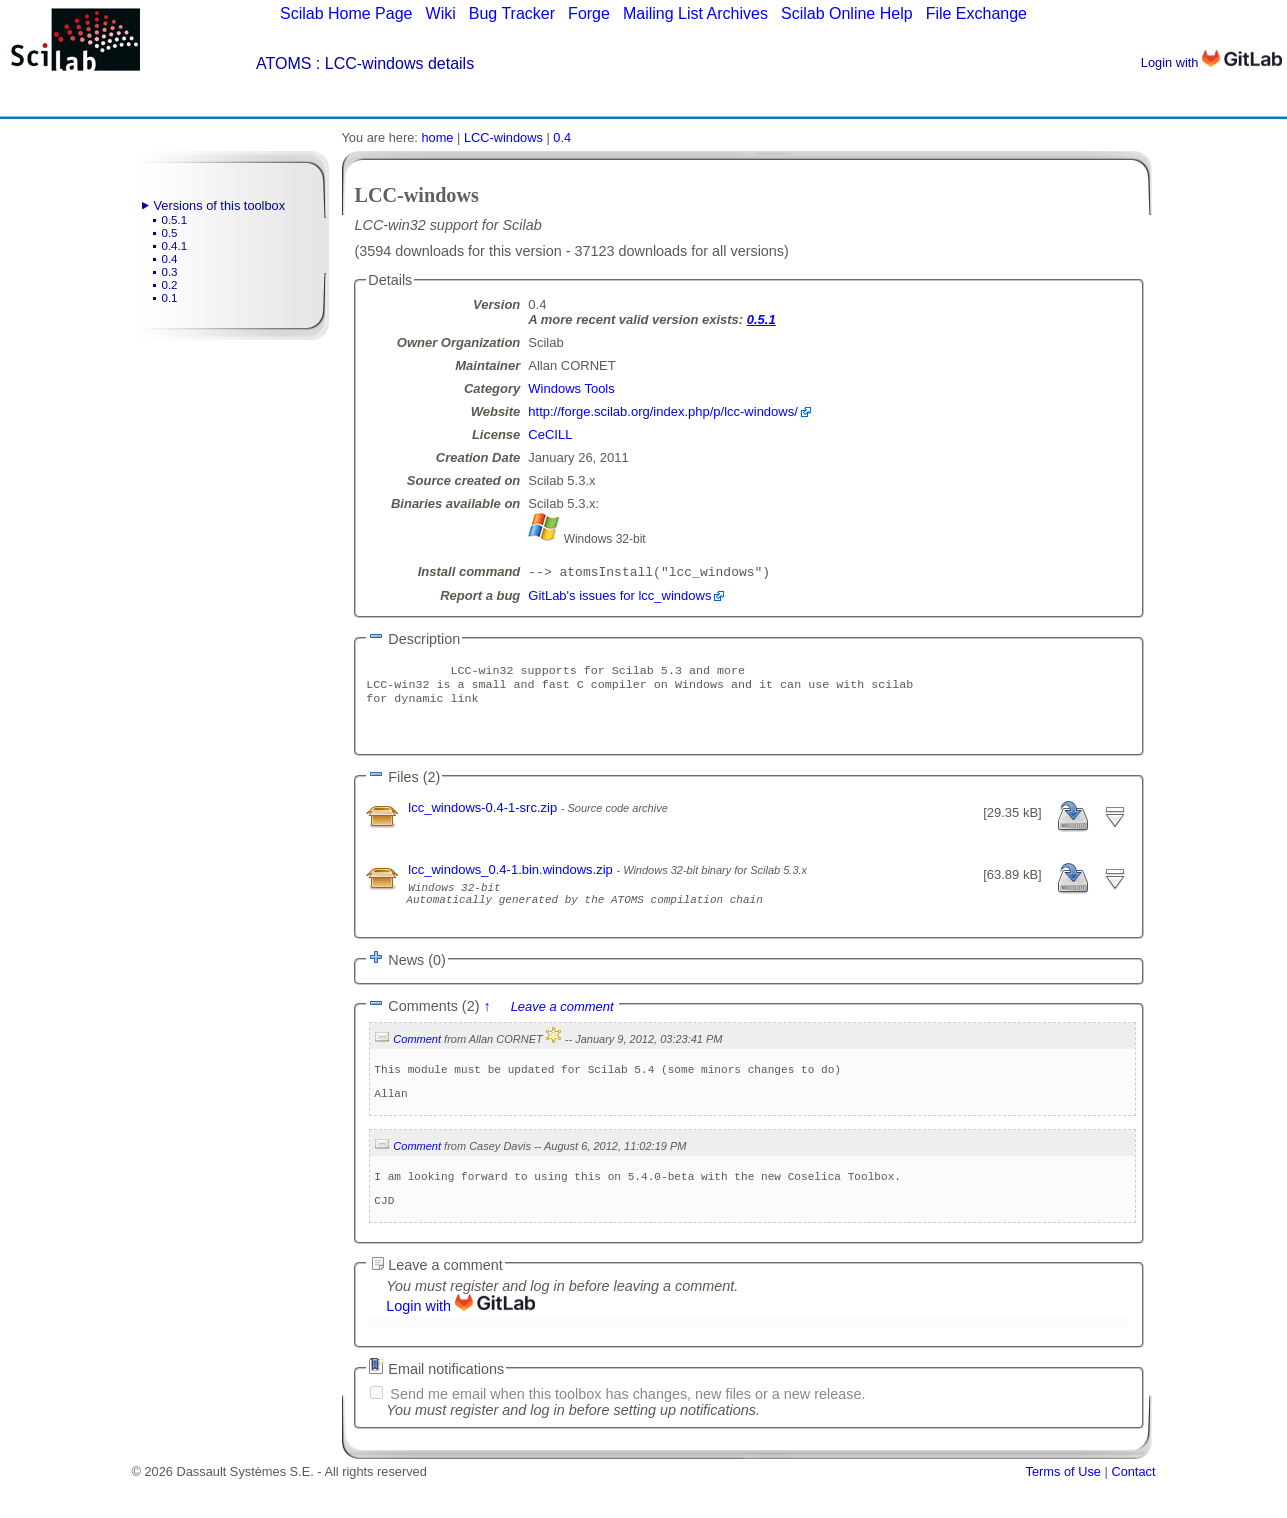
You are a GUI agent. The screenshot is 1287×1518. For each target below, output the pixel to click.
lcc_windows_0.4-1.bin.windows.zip (512, 881)
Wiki (441, 13)
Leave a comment (562, 1027)
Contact (1133, 1510)
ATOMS (283, 63)
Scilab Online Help (847, 13)
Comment (417, 1060)
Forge (589, 13)
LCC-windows (503, 137)
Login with (1211, 62)
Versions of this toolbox (220, 205)
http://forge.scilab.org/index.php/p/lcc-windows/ (663, 411)
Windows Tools (571, 388)
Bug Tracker (512, 13)
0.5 (170, 233)
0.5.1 (175, 220)
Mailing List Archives (695, 13)
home (437, 137)
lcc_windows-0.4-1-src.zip (484, 819)
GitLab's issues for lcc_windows (619, 597)
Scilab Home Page (346, 13)
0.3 (170, 272)
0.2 (170, 285)
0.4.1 (175, 246)
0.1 (170, 298)
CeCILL (550, 434)
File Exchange (976, 13)
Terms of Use (1063, 1510)
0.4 (170, 259)
